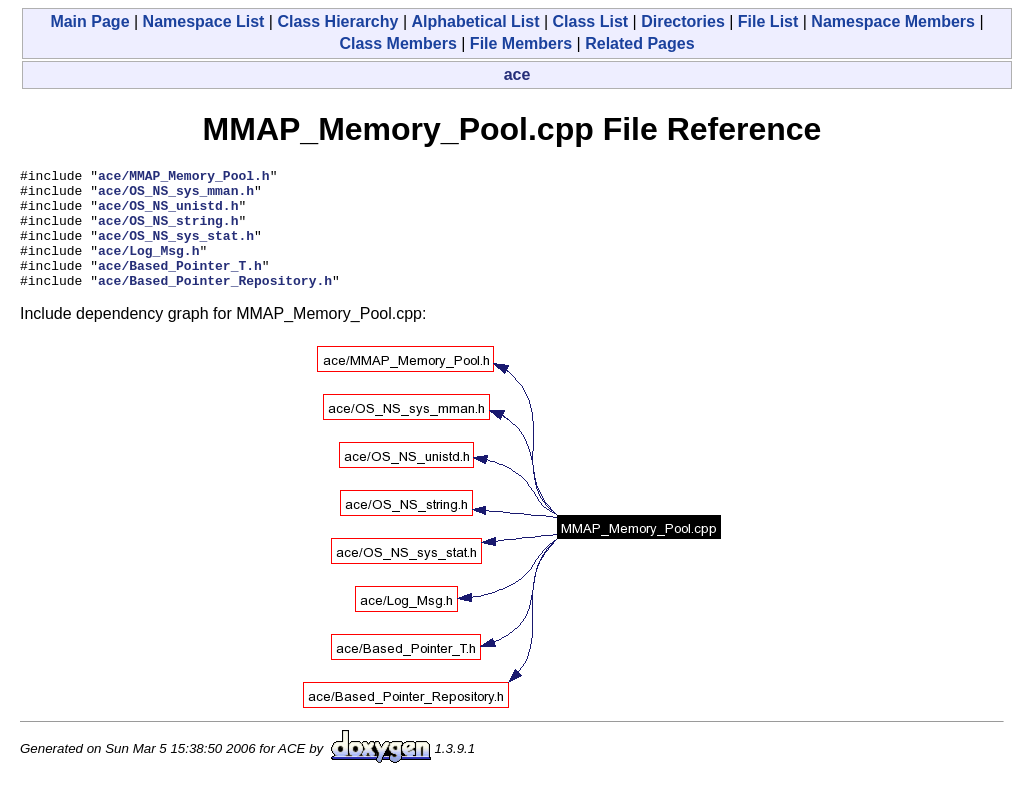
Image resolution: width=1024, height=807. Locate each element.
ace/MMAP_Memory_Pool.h (184, 178)
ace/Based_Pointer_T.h (180, 286)
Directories (683, 21)
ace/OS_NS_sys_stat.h (176, 250)
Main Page (89, 21)
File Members (521, 43)
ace (517, 74)
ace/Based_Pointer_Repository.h (215, 304)
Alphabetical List (475, 21)
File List (768, 21)
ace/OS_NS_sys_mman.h (176, 196)
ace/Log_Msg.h (148, 268)
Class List (591, 21)
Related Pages (639, 43)
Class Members (397, 43)
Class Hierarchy (337, 21)
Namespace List (204, 21)
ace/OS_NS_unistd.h (168, 214)
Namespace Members (893, 21)
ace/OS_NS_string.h (168, 232)
